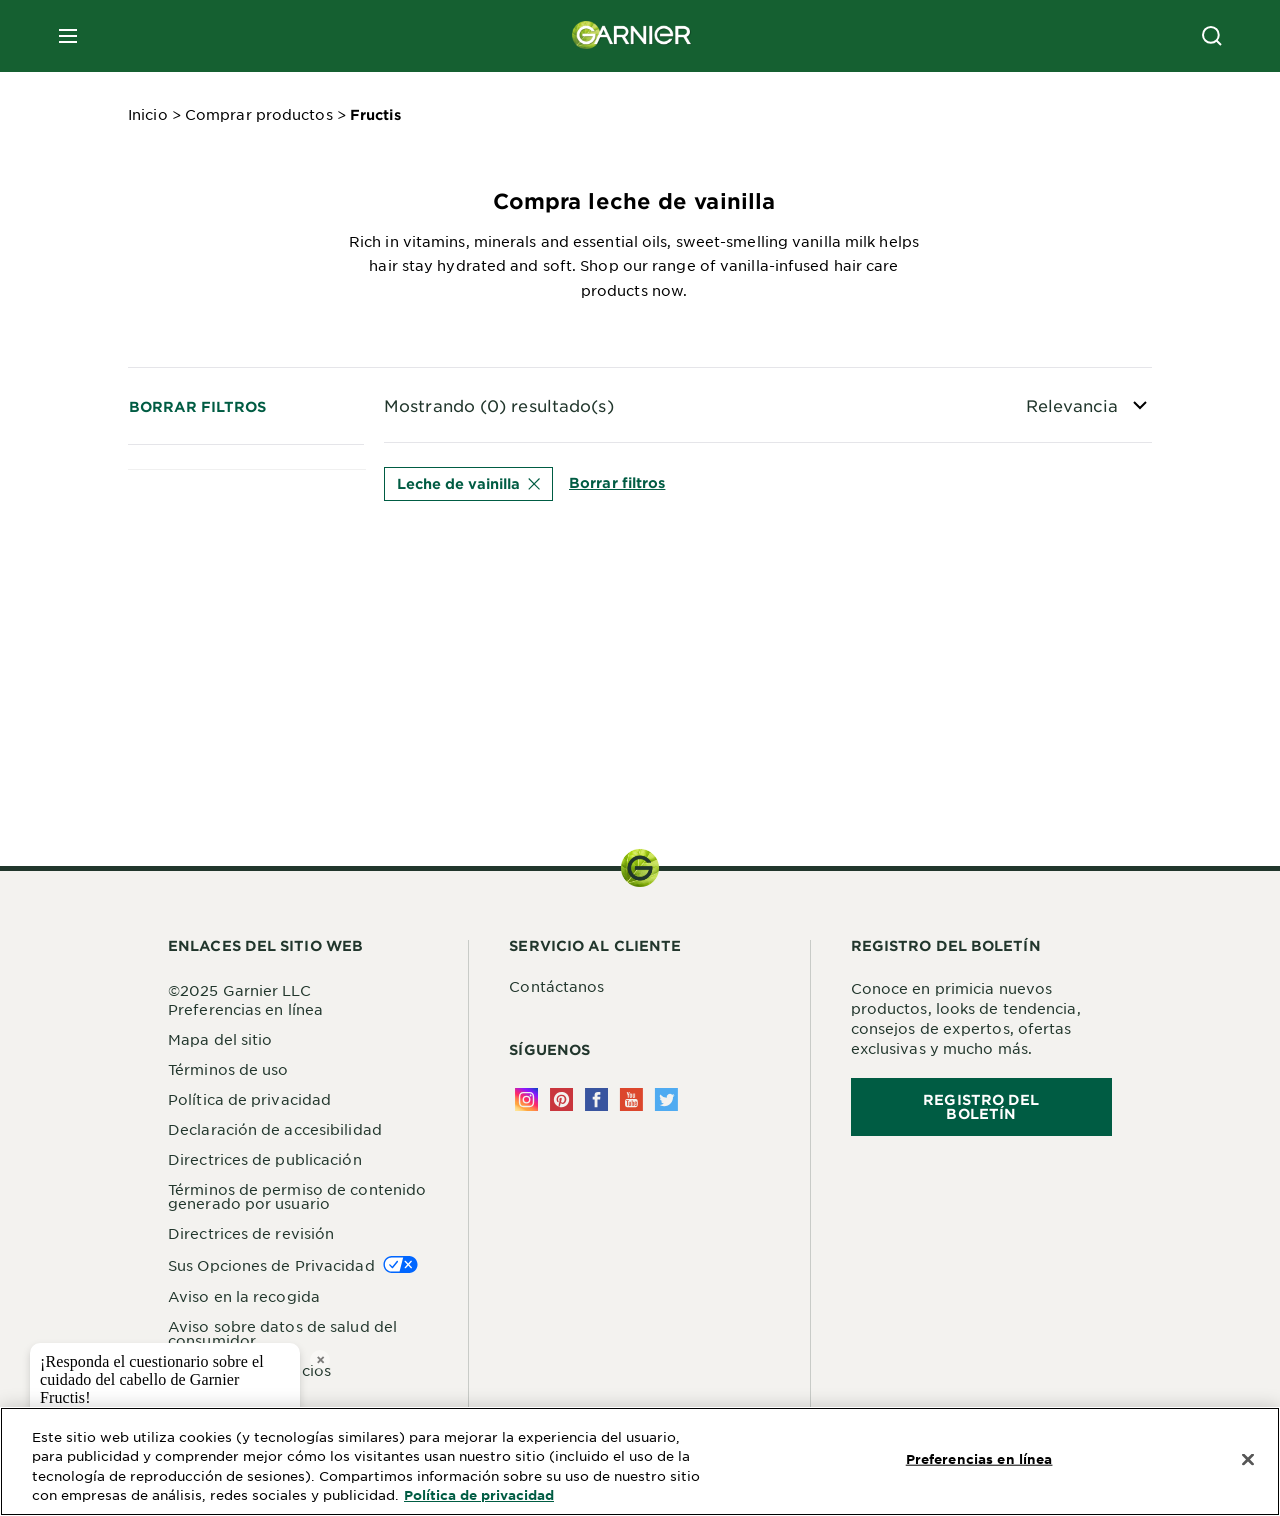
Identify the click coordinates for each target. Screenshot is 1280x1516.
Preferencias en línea (245, 1009)
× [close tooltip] (320, 1359)
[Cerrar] (1248, 1460)
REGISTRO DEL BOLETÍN (981, 1106)
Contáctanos (556, 986)
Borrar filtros (197, 406)
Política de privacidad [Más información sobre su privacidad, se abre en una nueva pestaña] (479, 1495)
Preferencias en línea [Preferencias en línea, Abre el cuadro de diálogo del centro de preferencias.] (979, 1459)
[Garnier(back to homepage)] (632, 36)
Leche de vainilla (468, 483)
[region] (640, 1461)
